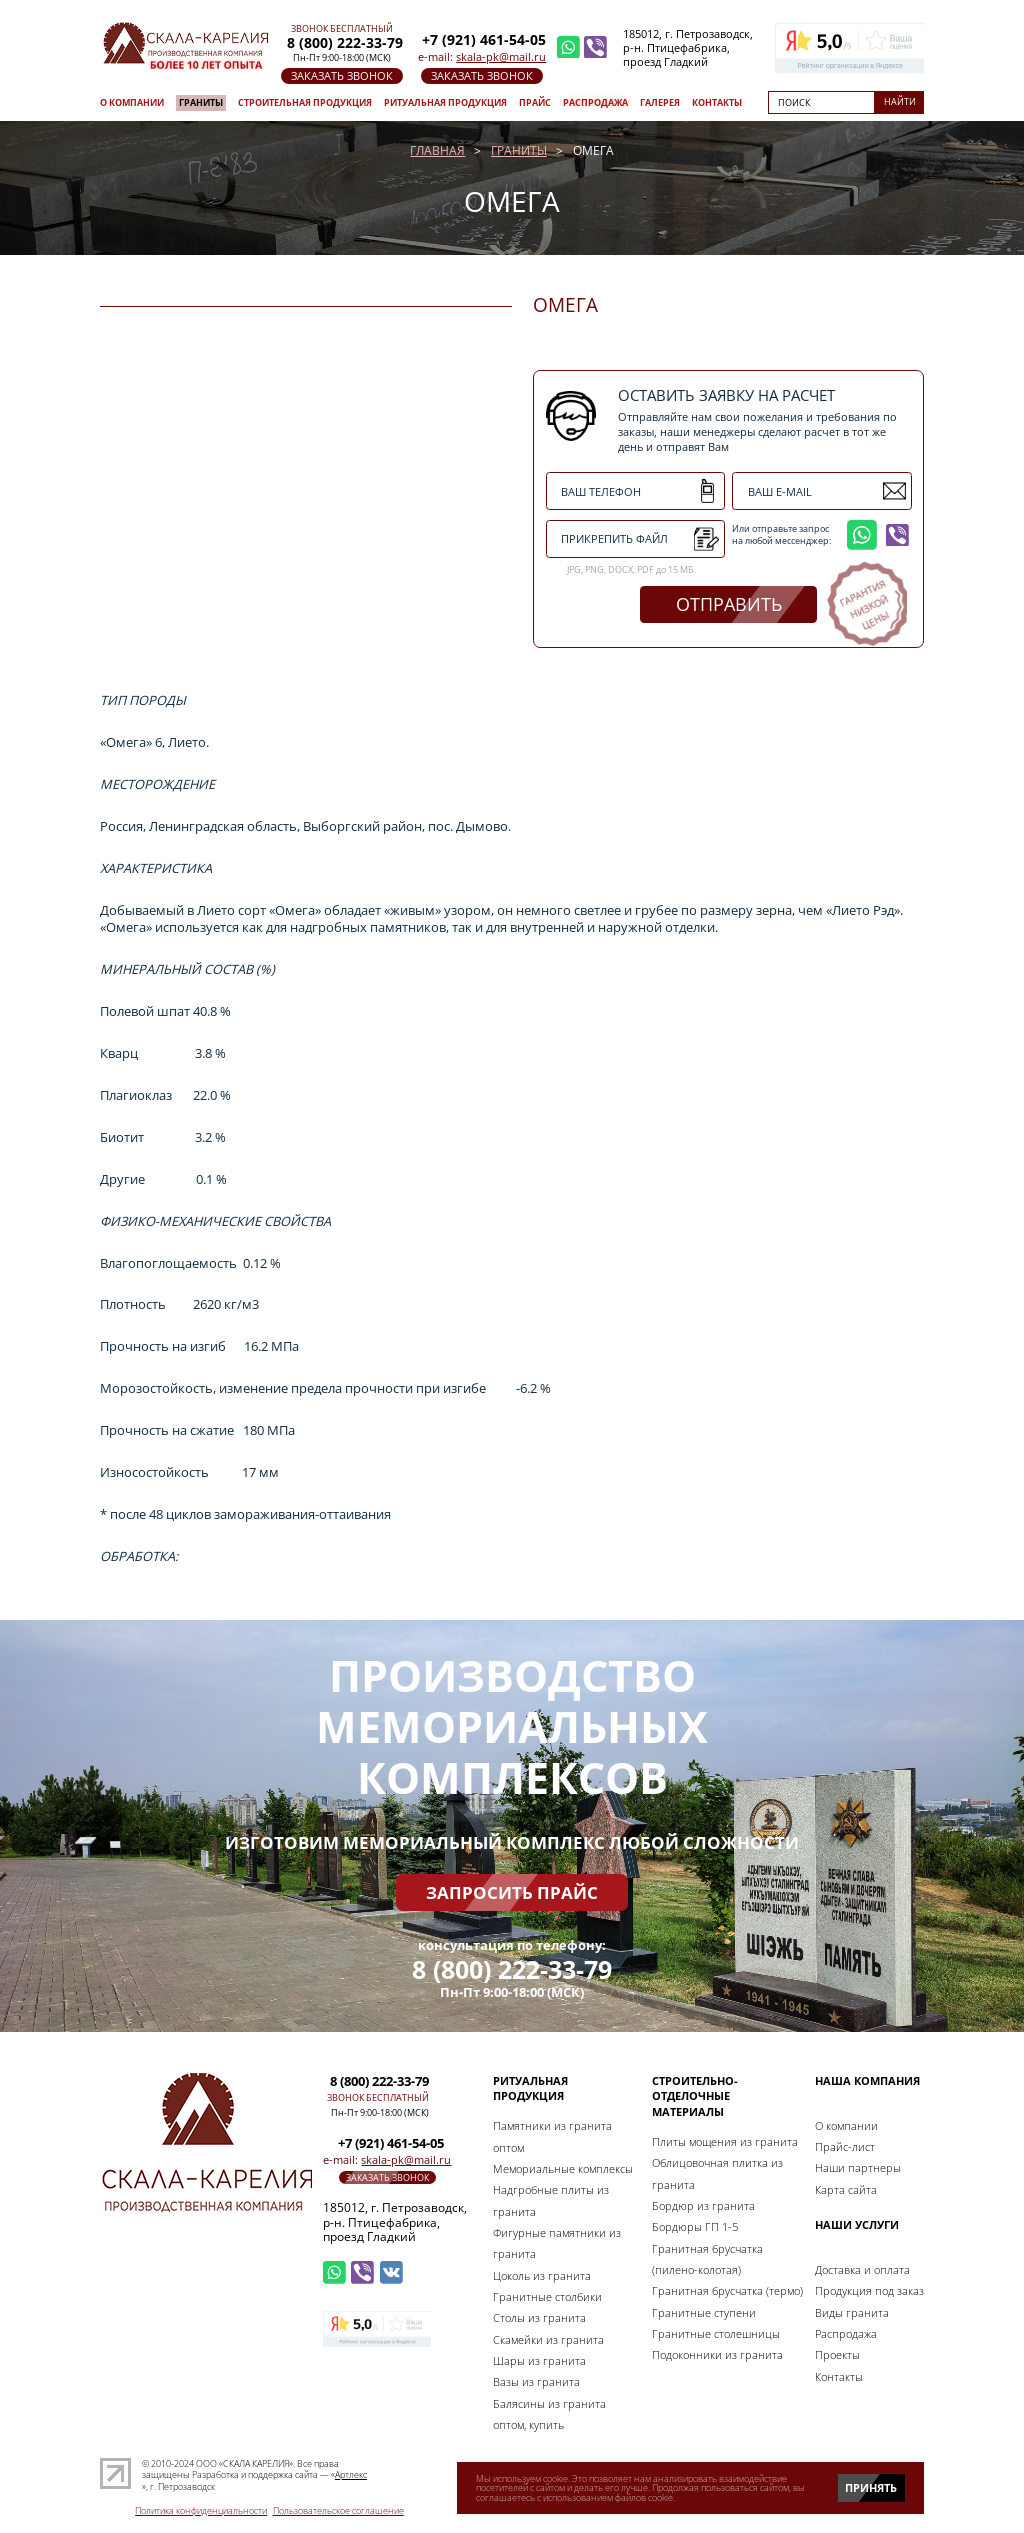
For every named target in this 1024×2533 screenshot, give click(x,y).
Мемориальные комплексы (563, 2168)
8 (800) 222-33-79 (512, 1969)
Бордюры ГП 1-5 (695, 2226)
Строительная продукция (305, 102)
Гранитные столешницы (716, 2333)
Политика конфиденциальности (201, 2511)
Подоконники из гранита (717, 2354)
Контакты (717, 102)
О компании (132, 102)
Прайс (535, 102)
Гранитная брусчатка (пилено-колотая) (707, 2259)
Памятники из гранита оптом (552, 2136)
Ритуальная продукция (445, 102)
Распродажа (595, 102)
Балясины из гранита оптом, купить (549, 2414)
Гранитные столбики (547, 2296)
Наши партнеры (858, 2167)
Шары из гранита (539, 2360)
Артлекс (351, 2474)
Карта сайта (846, 2189)
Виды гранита (852, 2312)
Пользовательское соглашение (338, 2511)
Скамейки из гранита (548, 2339)
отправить (729, 604)
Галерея (660, 102)
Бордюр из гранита (703, 2205)
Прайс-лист (845, 2146)
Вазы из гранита (536, 2381)
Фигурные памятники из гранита (557, 2243)
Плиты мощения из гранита (725, 2141)
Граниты (201, 102)
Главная (437, 150)
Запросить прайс (512, 1892)
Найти (900, 101)
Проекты (837, 2354)
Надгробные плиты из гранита (551, 2200)
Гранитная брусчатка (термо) (727, 2290)
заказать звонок (342, 76)
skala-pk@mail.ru (501, 56)
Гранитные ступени (704, 2312)
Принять (871, 2487)
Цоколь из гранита (542, 2275)
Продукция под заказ (869, 2290)
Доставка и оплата (862, 2269)
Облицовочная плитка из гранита (717, 2173)
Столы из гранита (539, 2317)
